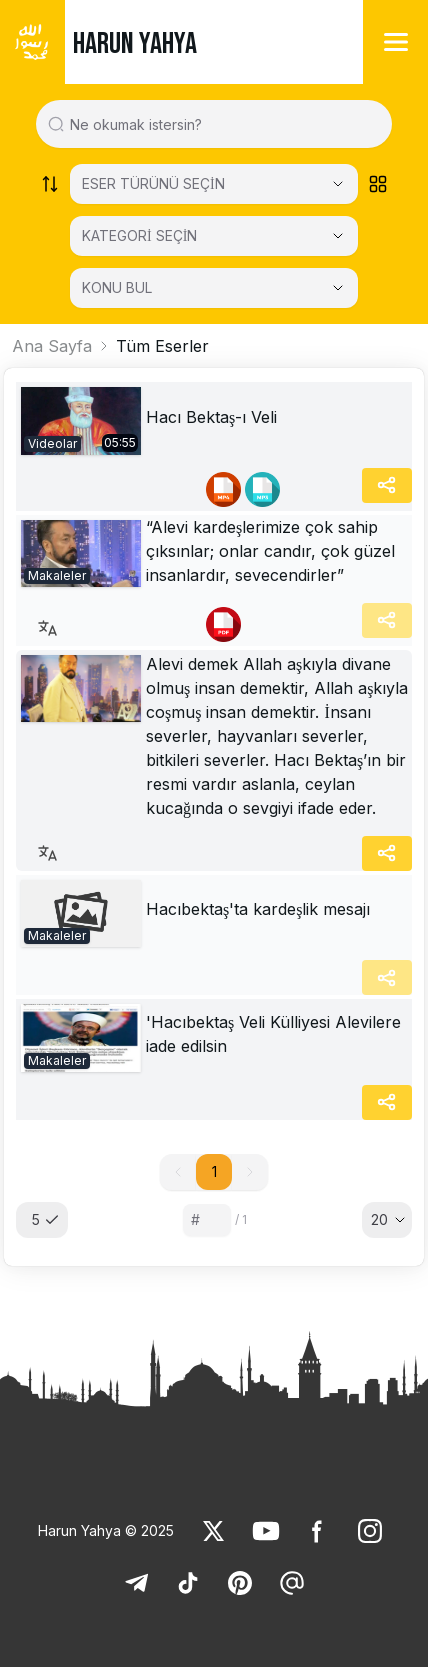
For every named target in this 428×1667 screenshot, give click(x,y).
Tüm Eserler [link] (162, 346)
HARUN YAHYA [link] (135, 44)
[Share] (387, 485)
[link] (81, 421)
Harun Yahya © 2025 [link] (106, 1530)
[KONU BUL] (214, 288)
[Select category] (214, 184)
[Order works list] (50, 184)
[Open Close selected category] (338, 236)
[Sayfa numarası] (207, 1220)
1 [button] (214, 1171)
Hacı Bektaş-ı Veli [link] (211, 417)
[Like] (214, 1531)
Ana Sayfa (52, 346)
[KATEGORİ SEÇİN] (214, 236)
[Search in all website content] (222, 124)
